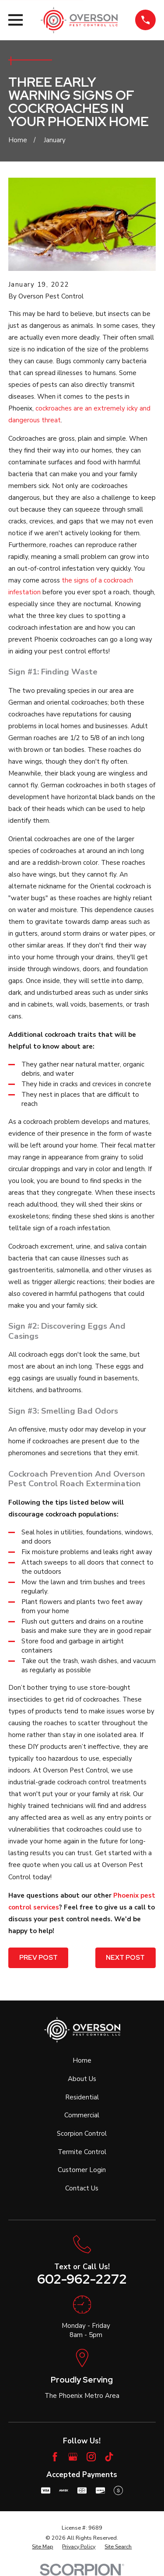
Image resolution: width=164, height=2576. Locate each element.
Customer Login (82, 2169)
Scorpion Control (82, 2133)
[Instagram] (91, 2456)
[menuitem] (42, 2547)
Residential (82, 2097)
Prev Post (38, 1957)
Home (82, 2060)
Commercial (81, 2115)
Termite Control (82, 2152)
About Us (82, 2078)
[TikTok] (109, 2456)
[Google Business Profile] (72, 2456)
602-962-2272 (82, 2279)
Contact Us (81, 2188)
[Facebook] (54, 2456)
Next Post (125, 1957)
